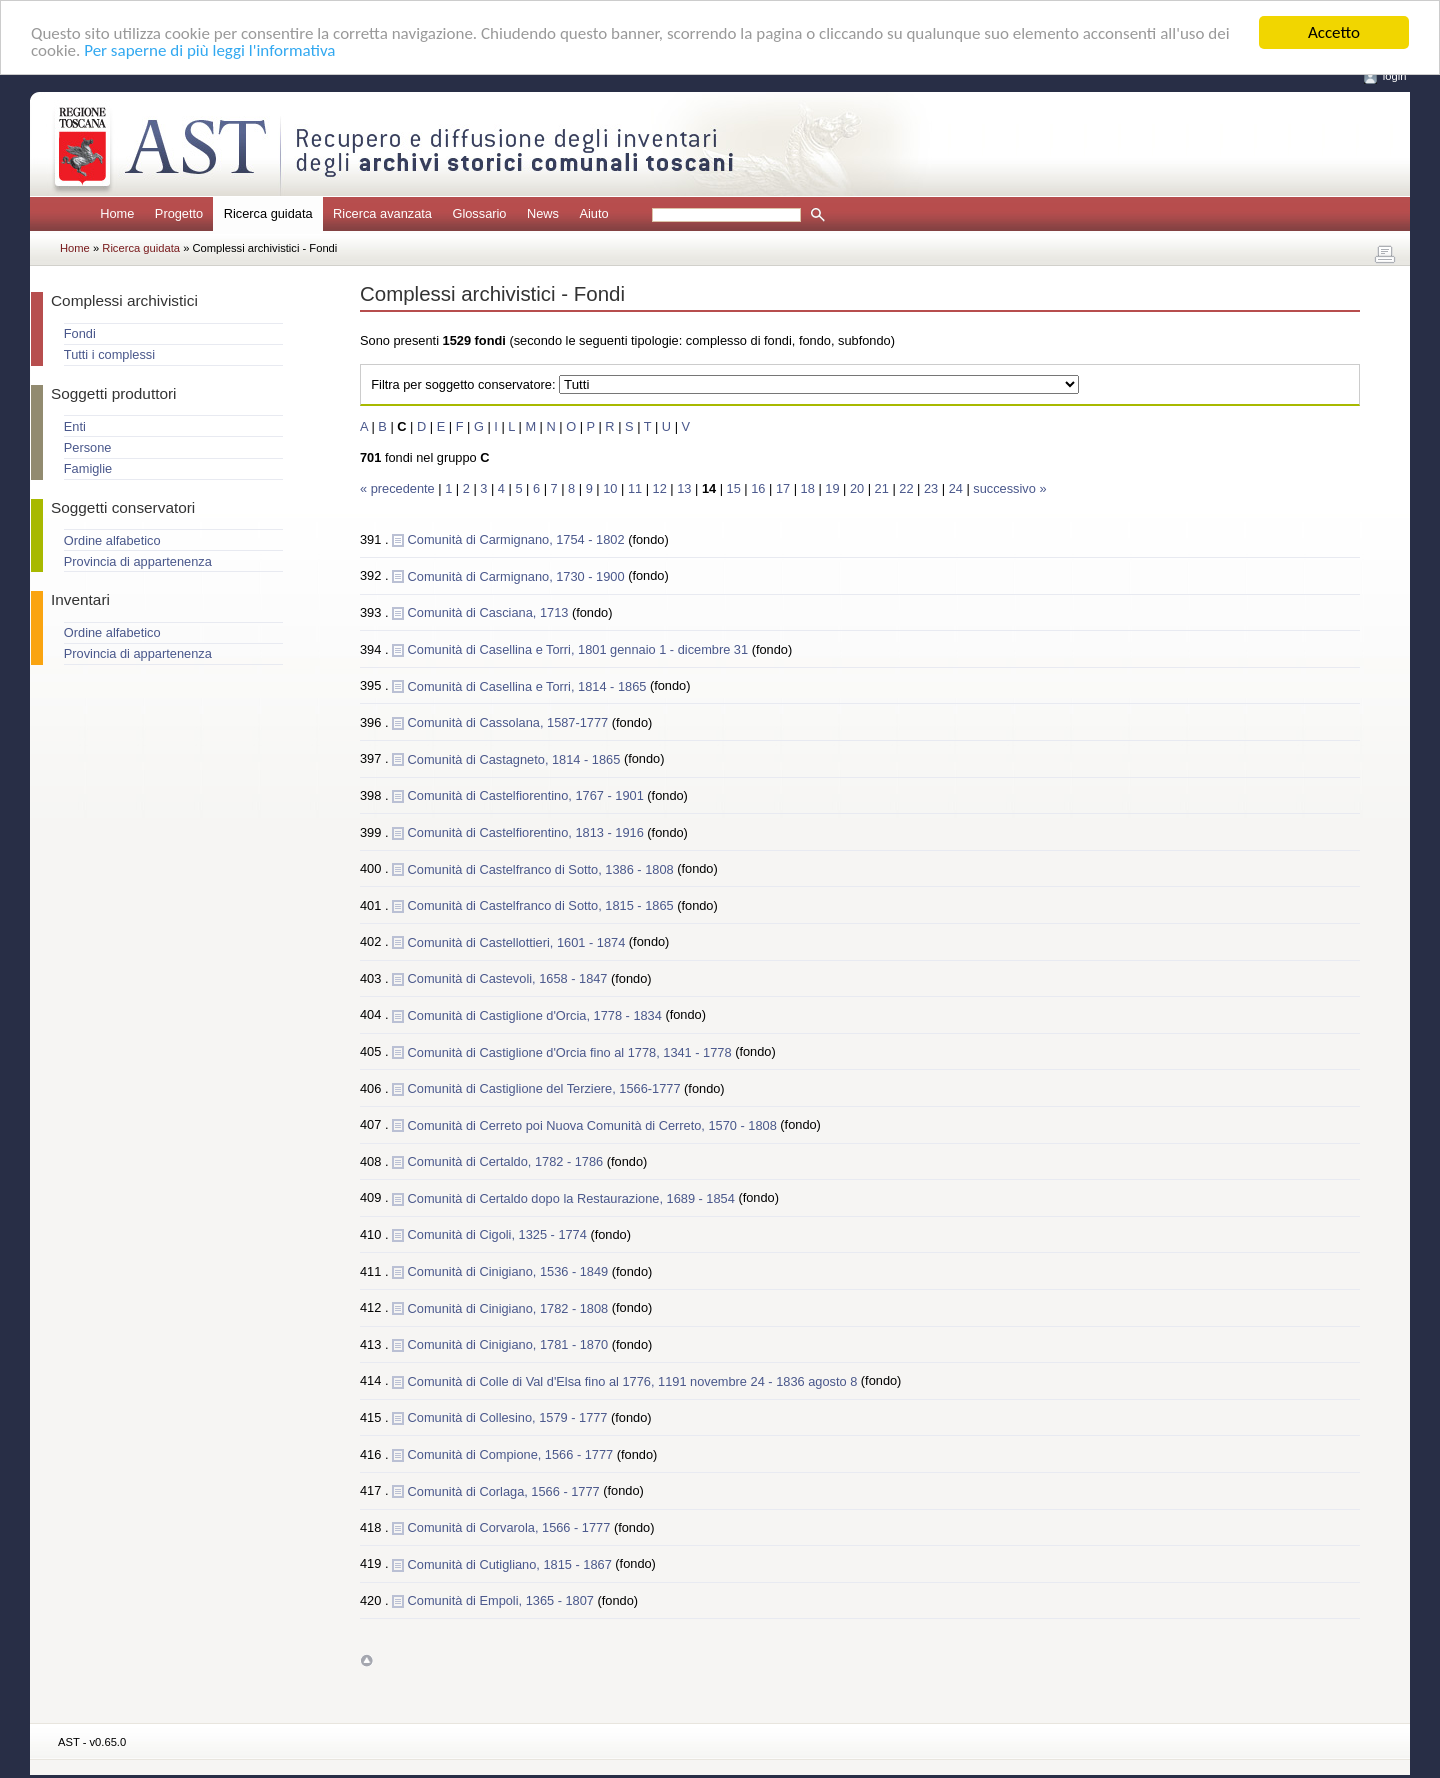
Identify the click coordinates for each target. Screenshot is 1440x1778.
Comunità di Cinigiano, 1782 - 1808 (510, 1307)
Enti (75, 426)
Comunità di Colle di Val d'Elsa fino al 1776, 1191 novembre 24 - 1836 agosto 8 (634, 1380)
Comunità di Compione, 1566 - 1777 (512, 1454)
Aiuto (593, 213)
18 (808, 488)
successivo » (1009, 488)
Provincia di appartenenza (138, 561)
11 (635, 488)
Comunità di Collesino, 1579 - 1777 (509, 1417)
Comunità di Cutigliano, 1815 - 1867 (512, 1563)
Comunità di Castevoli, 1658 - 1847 (509, 978)
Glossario (479, 213)
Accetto (1334, 32)
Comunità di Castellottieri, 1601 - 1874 (518, 941)
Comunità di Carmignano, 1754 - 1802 (518, 539)
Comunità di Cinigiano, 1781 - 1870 (510, 1344)
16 (758, 488)
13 (684, 488)
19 (832, 488)
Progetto (179, 213)
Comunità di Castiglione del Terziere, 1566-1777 (546, 1088)
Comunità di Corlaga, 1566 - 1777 (506, 1490)
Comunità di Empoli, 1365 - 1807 (503, 1600)
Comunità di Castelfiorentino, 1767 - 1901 (528, 795)
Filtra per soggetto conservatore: (463, 384)
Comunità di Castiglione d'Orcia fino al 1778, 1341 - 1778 (572, 1051)
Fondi (80, 333)
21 (882, 488)
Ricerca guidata (142, 248)
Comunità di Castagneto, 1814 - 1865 (516, 758)
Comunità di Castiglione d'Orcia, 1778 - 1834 (537, 1014)
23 (931, 488)
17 (783, 488)
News (543, 213)
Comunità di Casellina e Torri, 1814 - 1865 (529, 685)
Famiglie (88, 468)
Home (117, 213)
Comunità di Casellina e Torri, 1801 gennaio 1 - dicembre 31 (580, 648)
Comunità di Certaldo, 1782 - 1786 (507, 1161)
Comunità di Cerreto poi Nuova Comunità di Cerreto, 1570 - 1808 (594, 1124)
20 (857, 488)
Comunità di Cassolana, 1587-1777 (510, 722)
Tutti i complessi (109, 354)
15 (734, 488)
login (1395, 76)
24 (956, 488)
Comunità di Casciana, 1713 (490, 612)
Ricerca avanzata (382, 213)
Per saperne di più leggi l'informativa (209, 49)
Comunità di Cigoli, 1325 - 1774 (499, 1234)
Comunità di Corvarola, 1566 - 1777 (511, 1527)
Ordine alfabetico (112, 540)
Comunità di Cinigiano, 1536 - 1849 (510, 1271)
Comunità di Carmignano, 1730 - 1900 (518, 575)
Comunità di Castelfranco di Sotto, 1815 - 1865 (543, 905)
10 (610, 488)
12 (660, 488)
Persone (88, 447)
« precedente (399, 488)
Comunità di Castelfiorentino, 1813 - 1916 (528, 831)
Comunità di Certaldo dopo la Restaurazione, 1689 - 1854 (573, 1197)
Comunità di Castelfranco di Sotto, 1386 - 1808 (543, 868)
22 (906, 488)
